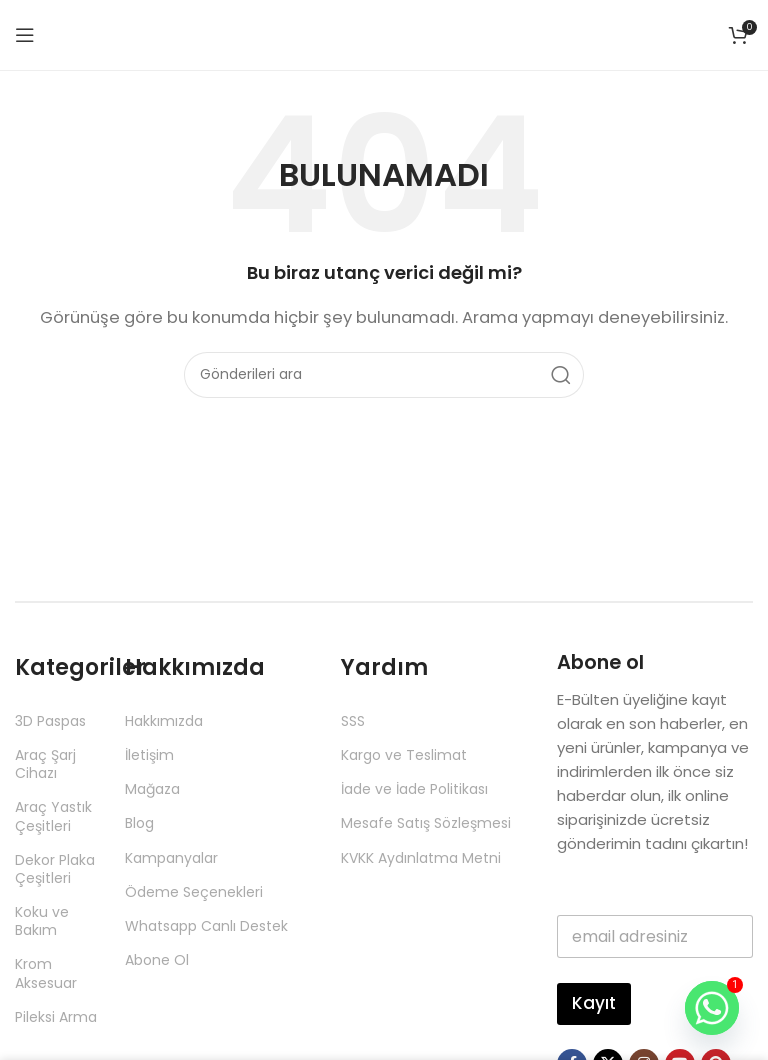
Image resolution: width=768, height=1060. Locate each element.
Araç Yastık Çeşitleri (53, 816)
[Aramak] (384, 375)
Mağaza (152, 789)
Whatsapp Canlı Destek (206, 926)
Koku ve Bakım (42, 921)
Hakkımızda (164, 721)
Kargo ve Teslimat (404, 755)
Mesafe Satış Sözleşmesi (426, 823)
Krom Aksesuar (46, 973)
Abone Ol (157, 960)
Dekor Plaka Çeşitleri (55, 869)
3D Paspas (50, 721)
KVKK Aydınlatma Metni (421, 858)
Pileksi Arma (56, 1017)
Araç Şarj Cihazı (45, 764)
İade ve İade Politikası (414, 789)
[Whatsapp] (712, 1008)
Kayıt (594, 1003)
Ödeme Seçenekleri (194, 892)
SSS (353, 721)
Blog (139, 823)
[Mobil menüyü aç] (25, 35)
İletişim (149, 755)
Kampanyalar (171, 858)
